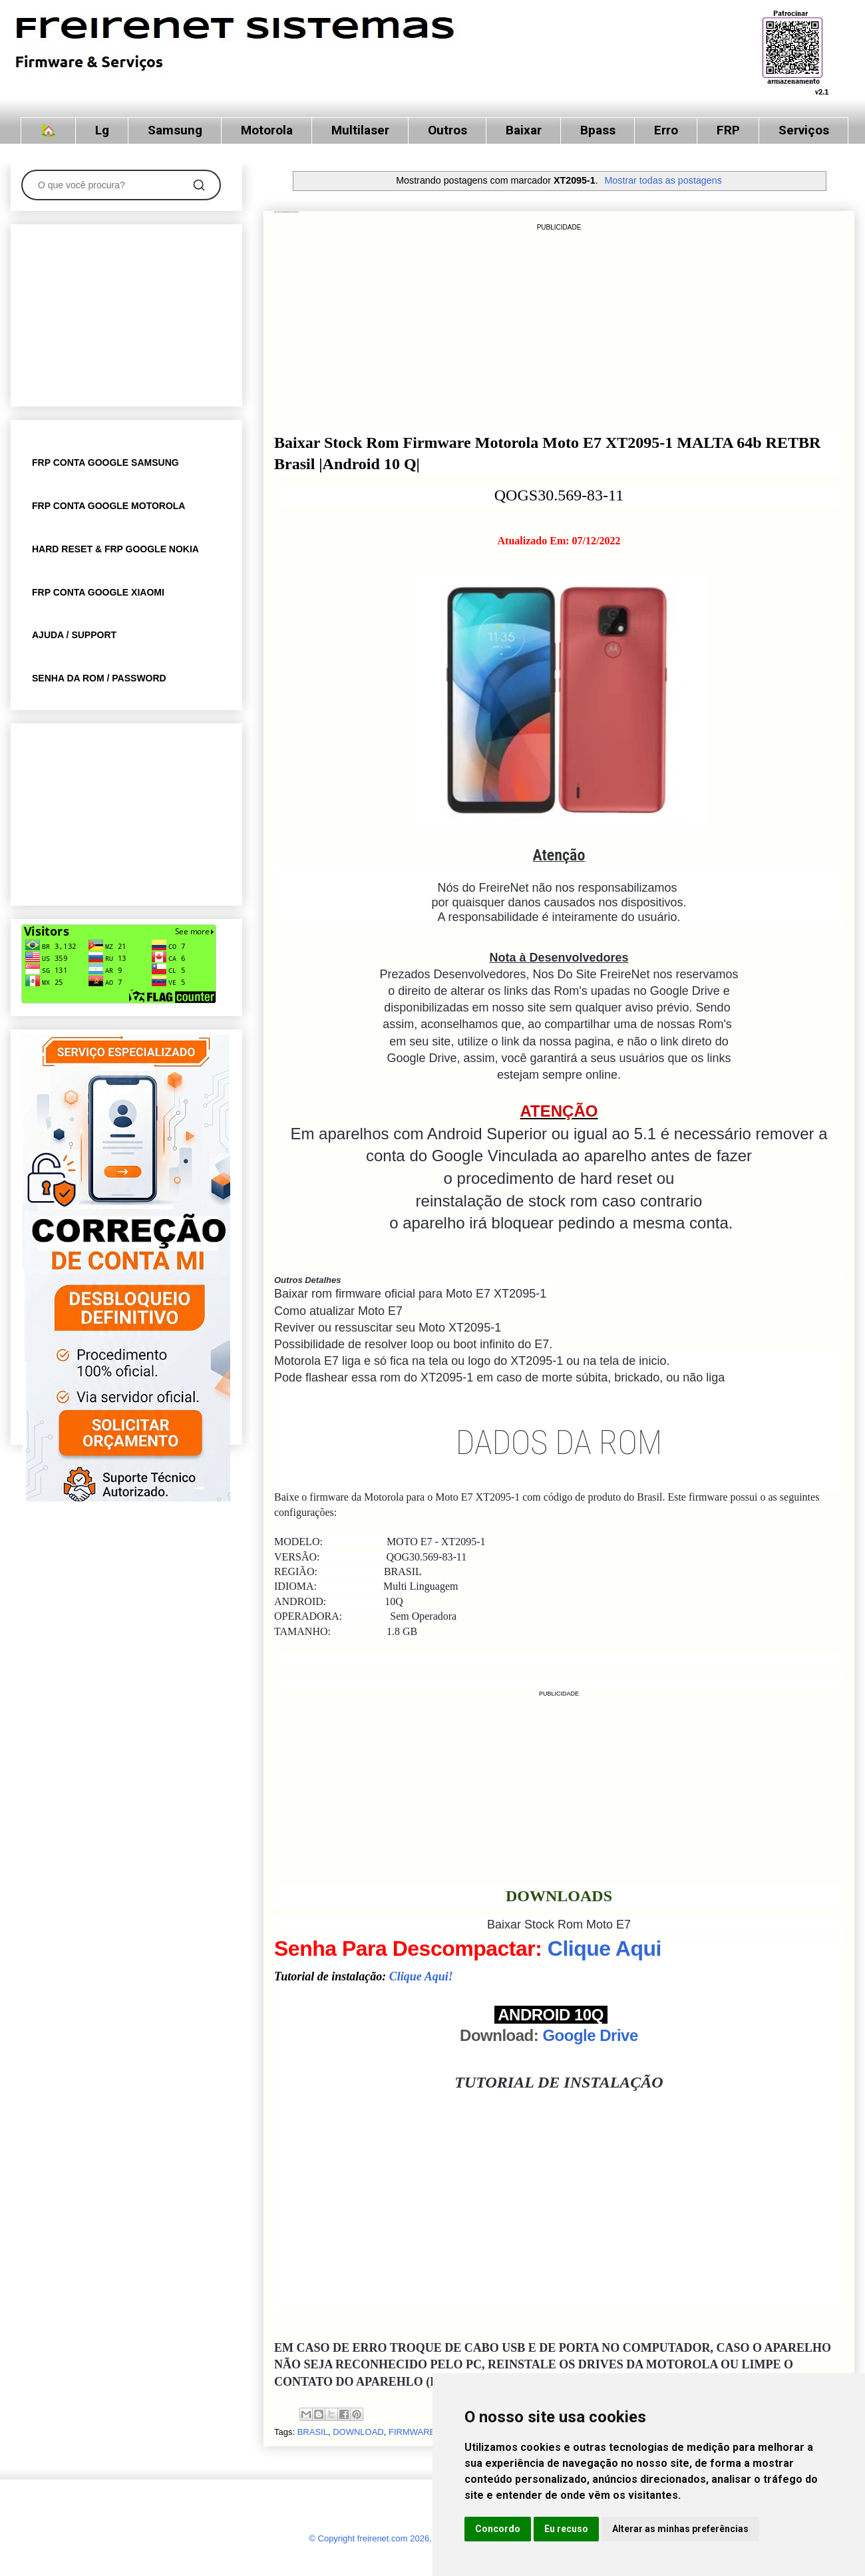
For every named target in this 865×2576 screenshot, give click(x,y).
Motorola (267, 130)
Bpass (597, 130)
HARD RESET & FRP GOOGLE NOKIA (115, 549)
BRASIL (312, 2432)
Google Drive (589, 2035)
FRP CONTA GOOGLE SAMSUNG (105, 462)
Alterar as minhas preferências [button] (680, 2528)
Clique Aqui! (421, 1976)
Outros (447, 130)
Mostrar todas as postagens (662, 180)
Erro (666, 130)
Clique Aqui (604, 1948)
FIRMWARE (412, 2432)
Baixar (524, 130)
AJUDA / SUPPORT (74, 635)
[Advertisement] (559, 327)
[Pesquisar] (199, 185)
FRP (728, 130)
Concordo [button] (497, 2528)
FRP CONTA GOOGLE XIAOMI (98, 592)
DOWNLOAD (358, 2432)
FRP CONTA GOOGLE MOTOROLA (108, 505)
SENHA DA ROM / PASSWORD (99, 678)
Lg (102, 130)
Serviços (803, 130)
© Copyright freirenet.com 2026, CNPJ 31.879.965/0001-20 (422, 2538)
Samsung (175, 130)
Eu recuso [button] (566, 2528)
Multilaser (360, 130)
